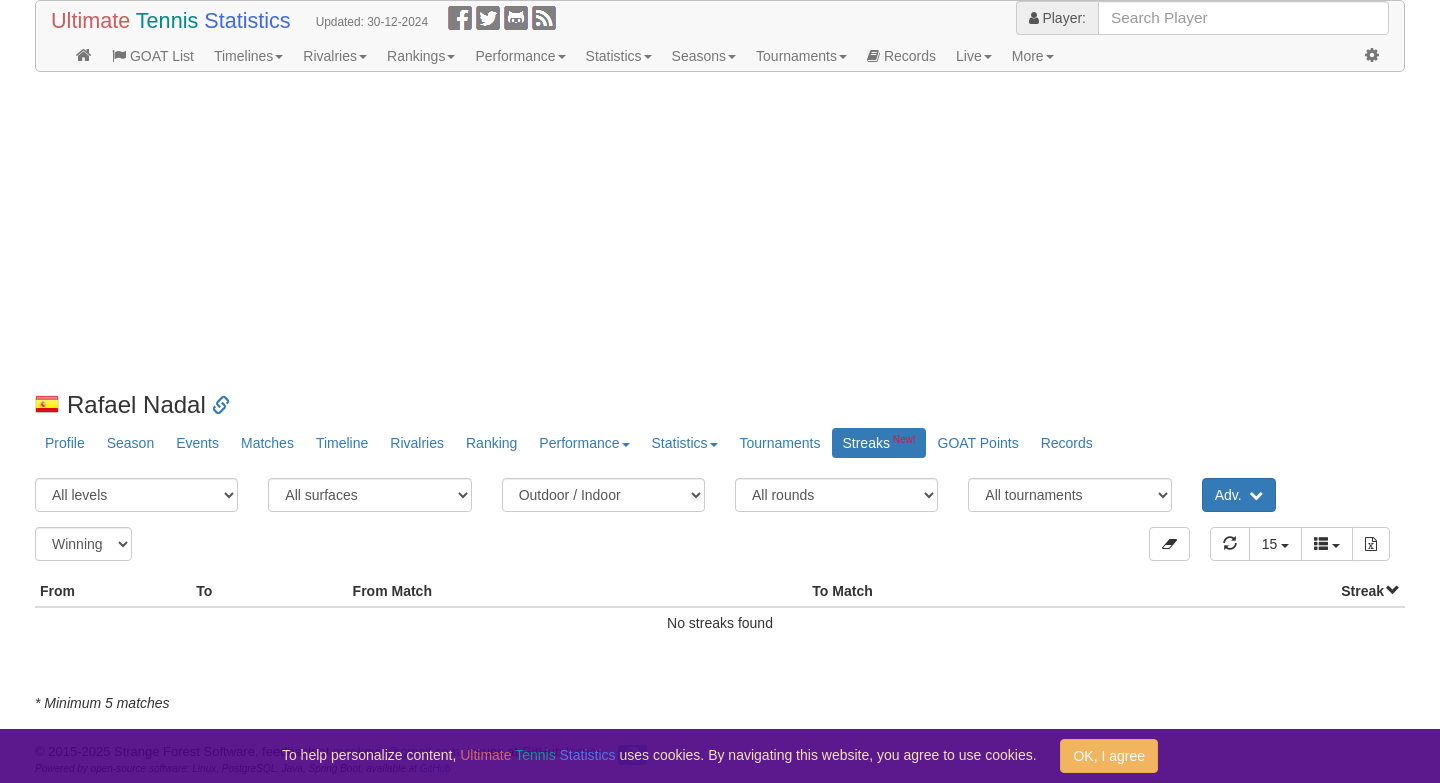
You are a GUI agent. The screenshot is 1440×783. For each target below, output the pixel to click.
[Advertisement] (635, 232)
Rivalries (335, 56)
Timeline (342, 443)
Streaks (878, 442)
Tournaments (801, 56)
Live (974, 56)
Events (197, 443)
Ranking (491, 443)
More (1033, 56)
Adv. (1239, 495)
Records (901, 56)
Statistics (619, 56)
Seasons (704, 56)
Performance (520, 56)
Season (130, 443)
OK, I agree (1109, 756)
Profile (65, 443)
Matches (267, 443)
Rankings (421, 56)
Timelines (248, 56)
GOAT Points (978, 443)
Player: (1057, 18)
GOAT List (153, 56)
